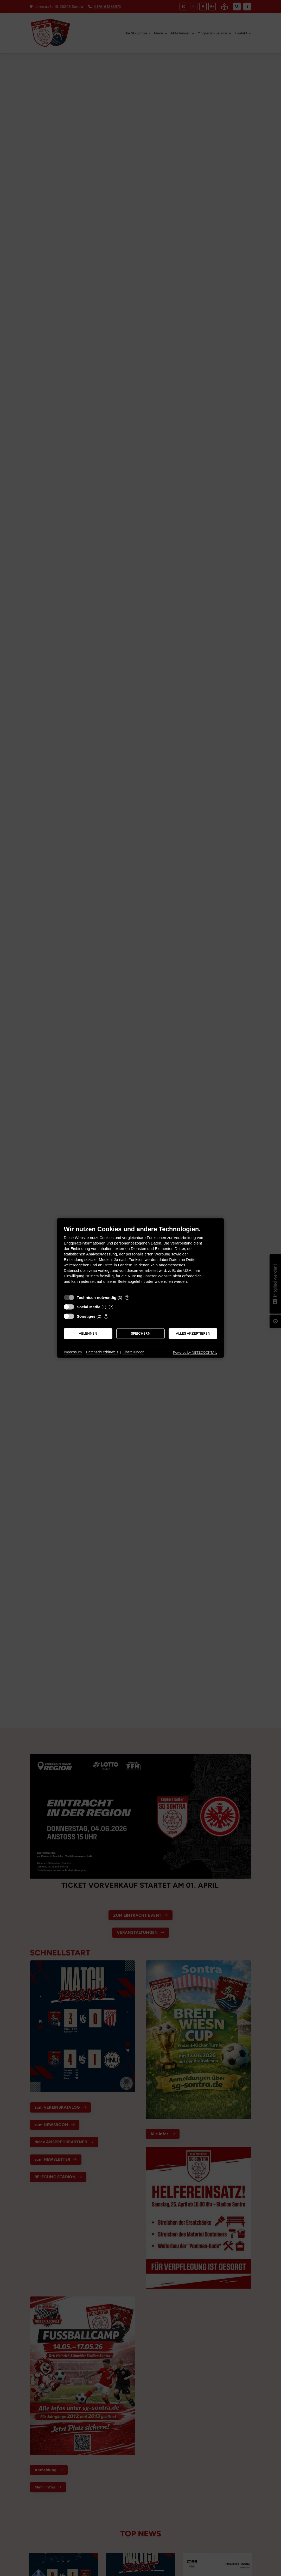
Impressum (73, 1352)
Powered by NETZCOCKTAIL (195, 1352)
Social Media (88, 1307)
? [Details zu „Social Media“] (111, 1307)
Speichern (140, 1333)
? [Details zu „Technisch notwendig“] (127, 1297)
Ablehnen (88, 1333)
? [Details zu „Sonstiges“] (106, 1316)
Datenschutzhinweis (102, 1352)
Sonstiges (86, 1316)
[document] (140, 1258)
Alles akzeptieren (193, 1333)
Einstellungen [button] (133, 1352)
